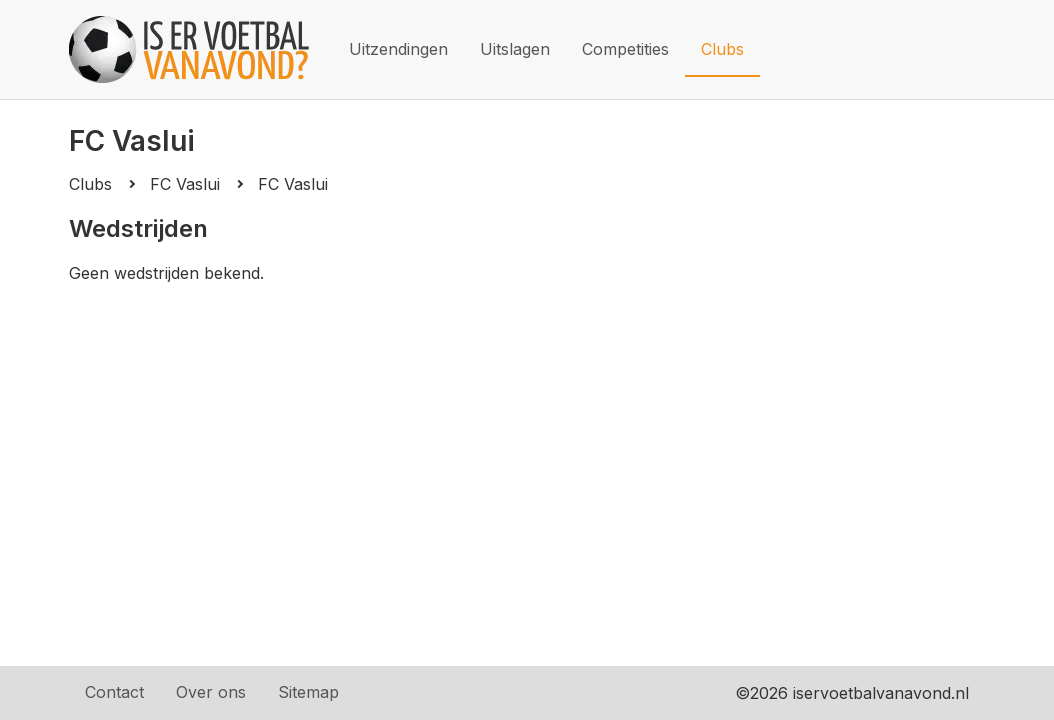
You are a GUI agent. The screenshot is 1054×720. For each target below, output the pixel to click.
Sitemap (308, 692)
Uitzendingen (398, 49)
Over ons (211, 692)
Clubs (722, 49)
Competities (625, 49)
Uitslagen (515, 49)
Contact (114, 692)
